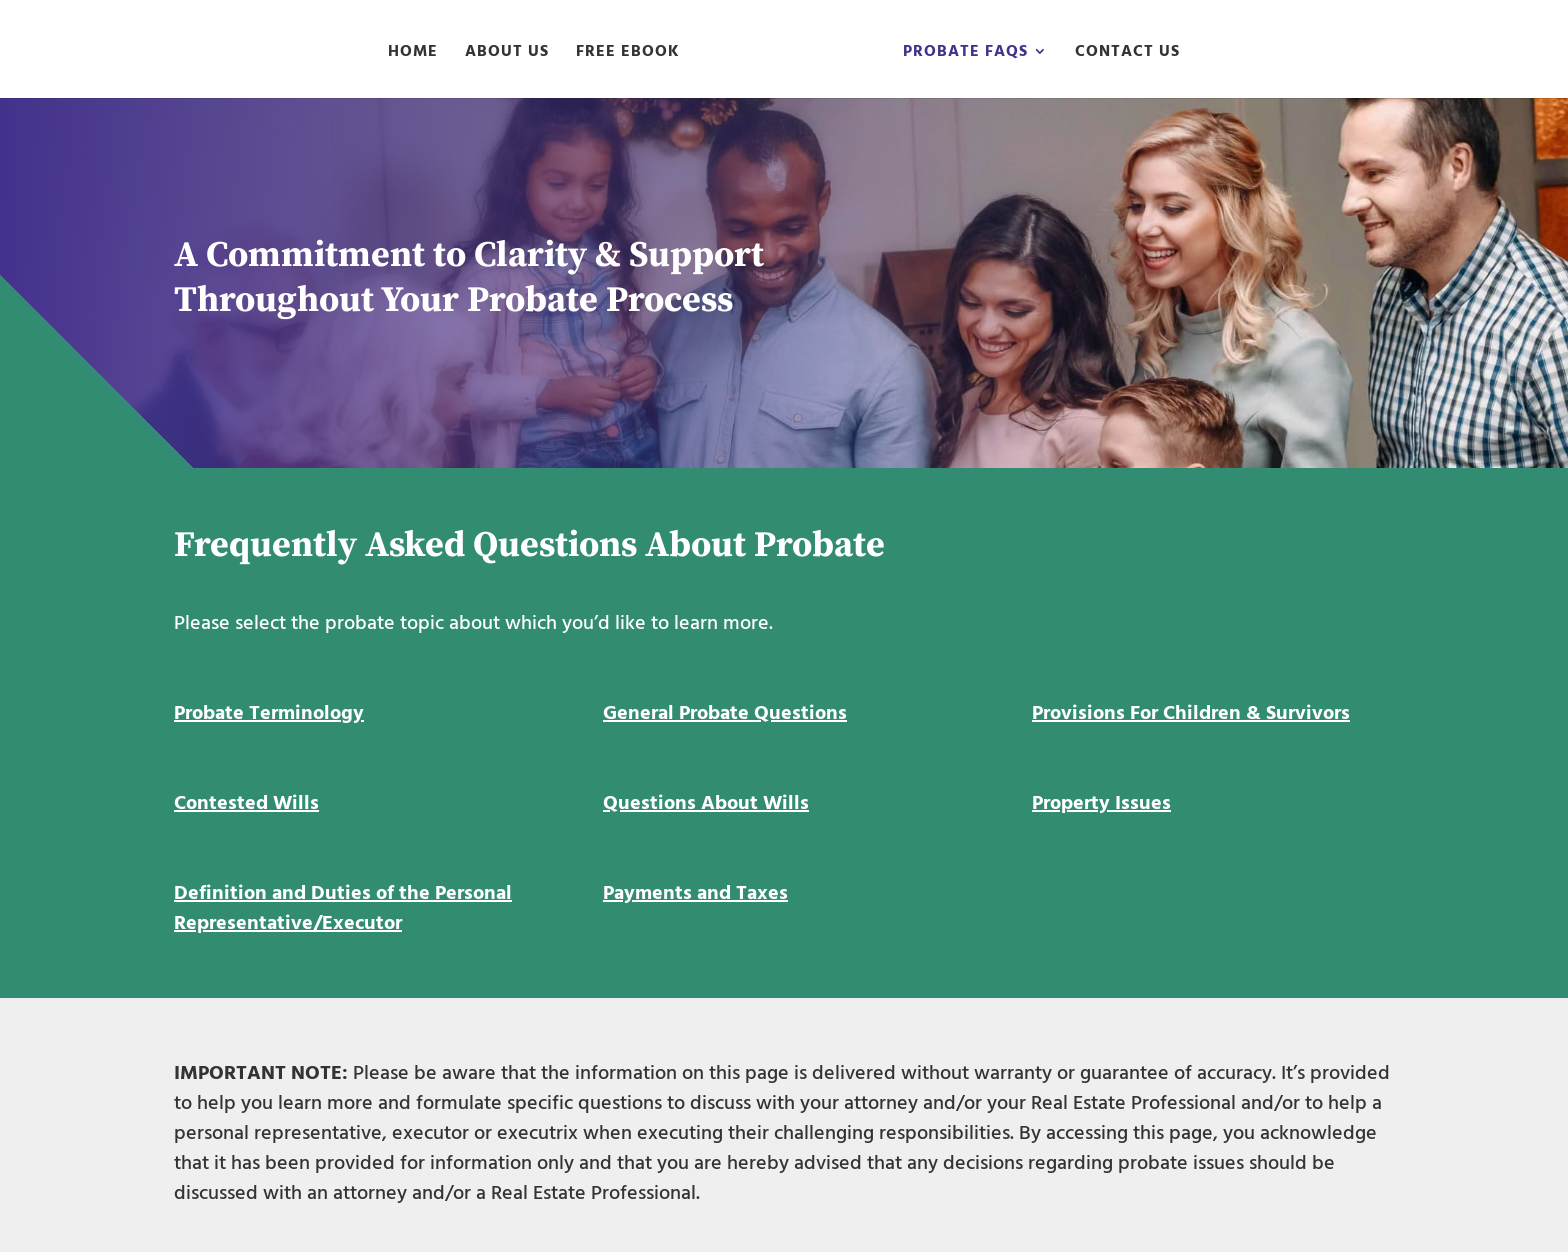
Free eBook (628, 54)
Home (413, 54)
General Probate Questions (725, 713)
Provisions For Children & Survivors (1191, 713)
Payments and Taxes (695, 893)
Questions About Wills (706, 803)
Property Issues (1101, 803)
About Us (507, 54)
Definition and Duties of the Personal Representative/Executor (343, 908)
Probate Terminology (269, 713)
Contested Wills (246, 803)
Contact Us (1127, 54)
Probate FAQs (965, 54)
